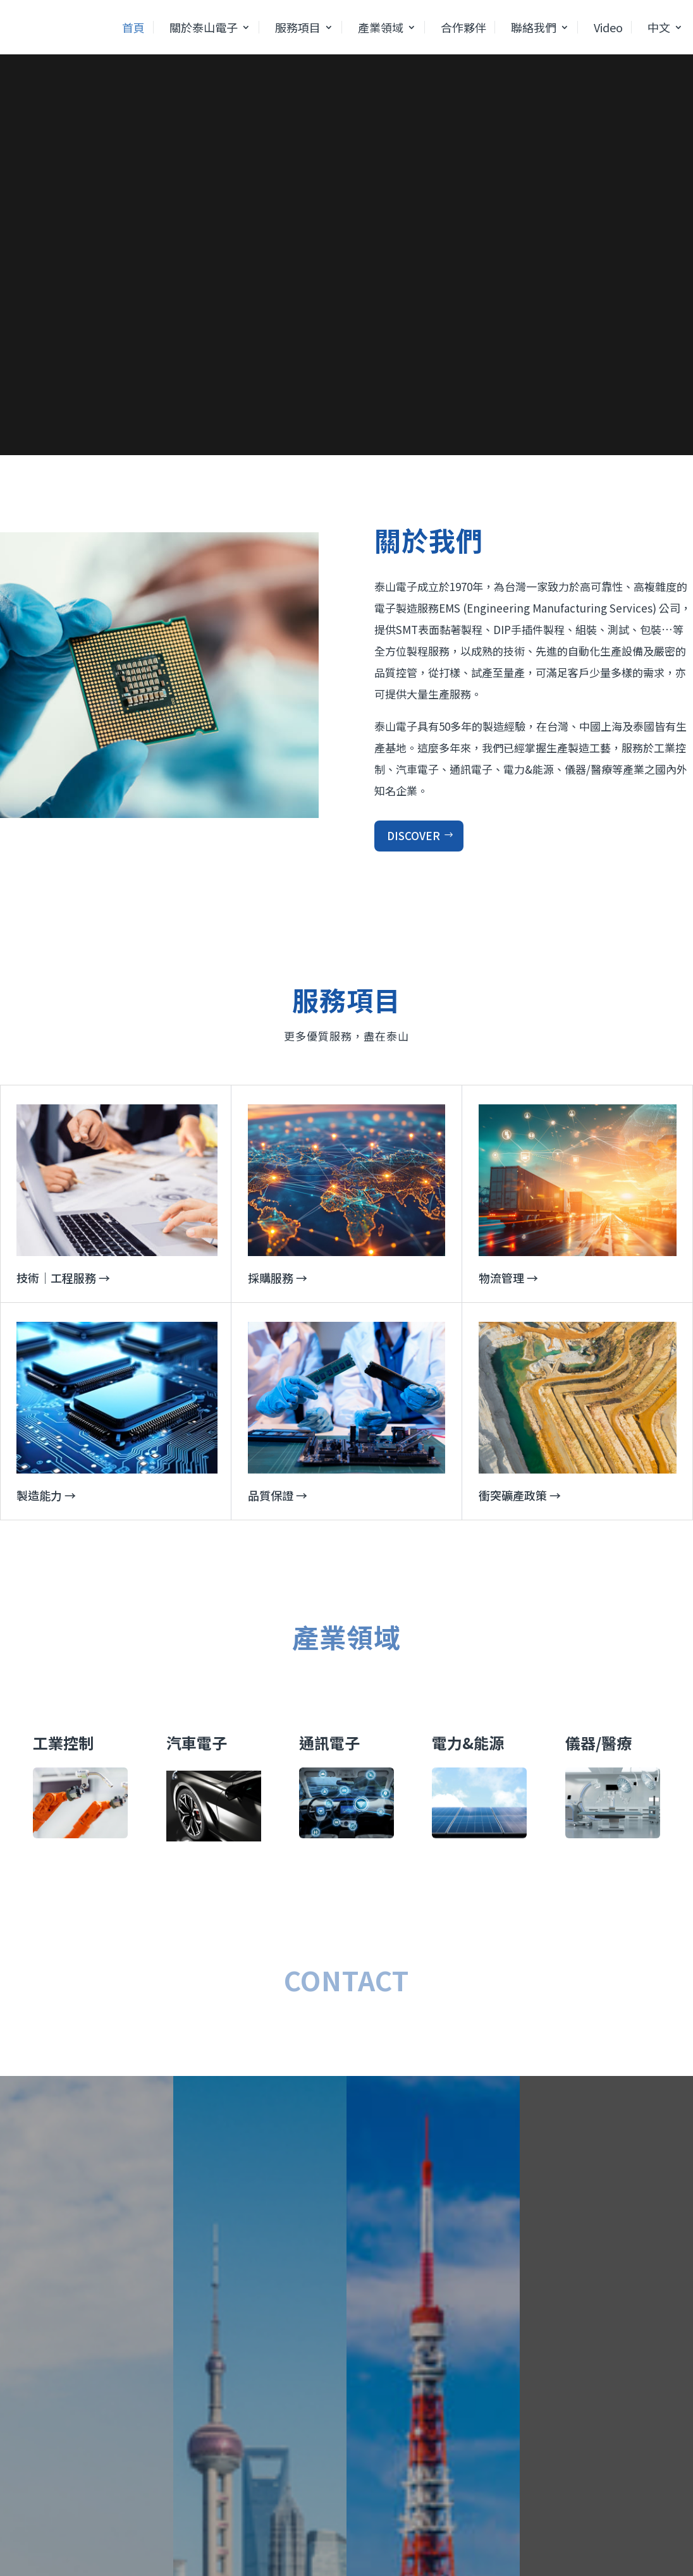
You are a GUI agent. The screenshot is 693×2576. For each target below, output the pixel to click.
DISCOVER (413, 835)
